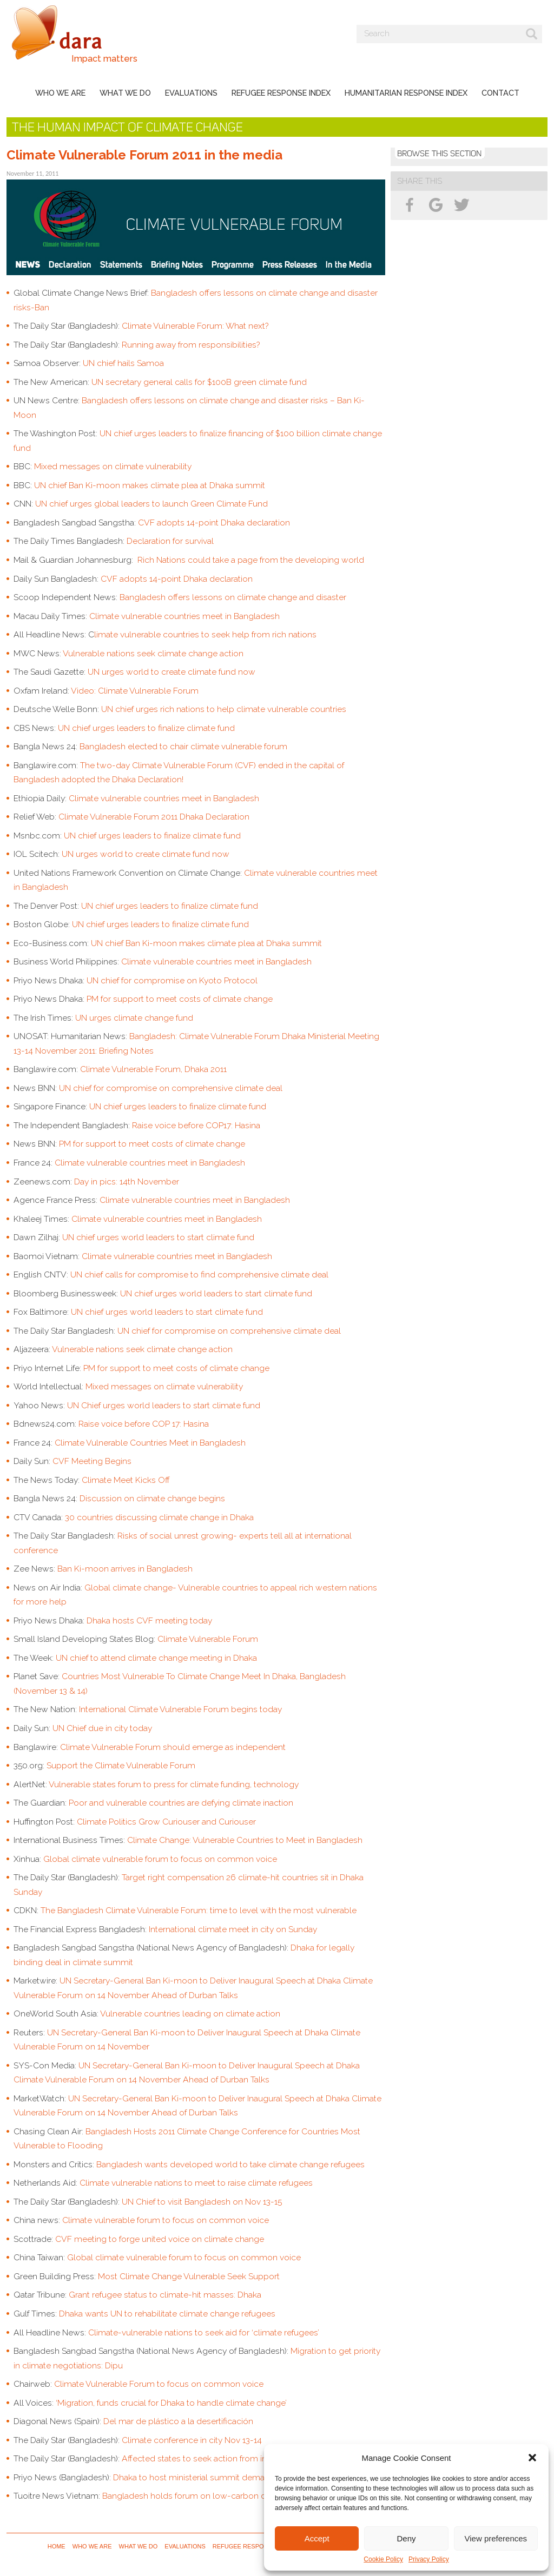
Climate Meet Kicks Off (126, 1480)
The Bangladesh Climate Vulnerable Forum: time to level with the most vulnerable (200, 1910)
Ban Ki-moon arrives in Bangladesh (125, 1568)
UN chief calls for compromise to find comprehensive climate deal (200, 1274)
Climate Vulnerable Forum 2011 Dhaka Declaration (155, 816)
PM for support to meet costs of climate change (180, 999)
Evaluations (191, 92)
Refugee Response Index (281, 92)
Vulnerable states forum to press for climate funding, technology (174, 1784)
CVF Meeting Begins (93, 1461)
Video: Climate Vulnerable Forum (135, 690)
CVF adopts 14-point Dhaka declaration (214, 522)
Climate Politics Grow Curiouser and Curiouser (166, 1821)
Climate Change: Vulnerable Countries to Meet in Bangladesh (244, 1840)
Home (56, 2546)
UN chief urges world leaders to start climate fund (159, 1237)
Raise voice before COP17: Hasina (196, 1125)
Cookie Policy (383, 2559)
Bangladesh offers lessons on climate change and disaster (233, 597)
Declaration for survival (170, 541)
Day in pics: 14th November (126, 1181)
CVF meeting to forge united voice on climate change (159, 2239)
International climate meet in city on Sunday (233, 1929)
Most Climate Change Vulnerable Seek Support (189, 2276)
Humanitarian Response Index (406, 92)
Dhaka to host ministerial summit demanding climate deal (225, 2477)
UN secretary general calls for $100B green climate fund (199, 382)
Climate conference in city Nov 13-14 (192, 2440)
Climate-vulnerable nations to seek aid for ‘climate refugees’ (203, 2332)
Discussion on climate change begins (152, 1498)
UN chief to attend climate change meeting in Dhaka (156, 1658)
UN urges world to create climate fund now (171, 672)
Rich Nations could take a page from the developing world (250, 560)
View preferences (496, 2538)
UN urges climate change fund (135, 1018)
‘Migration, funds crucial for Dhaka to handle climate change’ (171, 2403)
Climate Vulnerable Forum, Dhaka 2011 (153, 1069)
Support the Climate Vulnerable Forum (121, 1765)
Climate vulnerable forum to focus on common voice (165, 2220)
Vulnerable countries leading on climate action (190, 2013)
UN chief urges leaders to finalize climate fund (146, 728)
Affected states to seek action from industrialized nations (231, 2458)
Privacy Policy (428, 2559)
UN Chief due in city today (102, 1728)
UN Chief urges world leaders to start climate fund (163, 1405)
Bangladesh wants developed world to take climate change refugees (230, 2164)
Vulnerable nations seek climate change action (153, 653)
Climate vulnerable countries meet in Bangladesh (184, 616)
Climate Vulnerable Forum (207, 1639)
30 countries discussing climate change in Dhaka (159, 1517)
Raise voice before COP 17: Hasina (143, 1424)
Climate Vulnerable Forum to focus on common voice (158, 2384)
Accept (317, 2538)
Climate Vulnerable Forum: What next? (195, 326)
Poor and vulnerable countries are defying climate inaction (181, 1803)
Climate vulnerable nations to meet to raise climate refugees (196, 2183)
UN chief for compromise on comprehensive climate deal (172, 1088)
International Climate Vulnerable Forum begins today (180, 1709)
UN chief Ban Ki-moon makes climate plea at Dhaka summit (149, 485)
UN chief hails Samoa (123, 363)
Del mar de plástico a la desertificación (178, 2421)
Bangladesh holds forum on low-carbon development (208, 2496)
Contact (500, 92)
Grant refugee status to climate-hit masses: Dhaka (165, 2294)
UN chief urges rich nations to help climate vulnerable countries (223, 709)
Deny (406, 2538)
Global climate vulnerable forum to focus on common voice (160, 1859)
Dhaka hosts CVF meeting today (149, 1620)
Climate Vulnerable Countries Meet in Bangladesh (150, 1442)
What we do (125, 92)
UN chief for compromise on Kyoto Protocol (172, 980)
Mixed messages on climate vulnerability (113, 466)
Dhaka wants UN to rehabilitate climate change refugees (167, 2313)
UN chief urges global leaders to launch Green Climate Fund (151, 503)
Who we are (60, 92)
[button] (532, 2457)
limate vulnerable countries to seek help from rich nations (205, 634)
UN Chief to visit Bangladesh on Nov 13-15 (202, 2201)
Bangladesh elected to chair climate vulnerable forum (183, 746)
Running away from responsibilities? (191, 345)
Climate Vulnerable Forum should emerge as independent (173, 1747)
